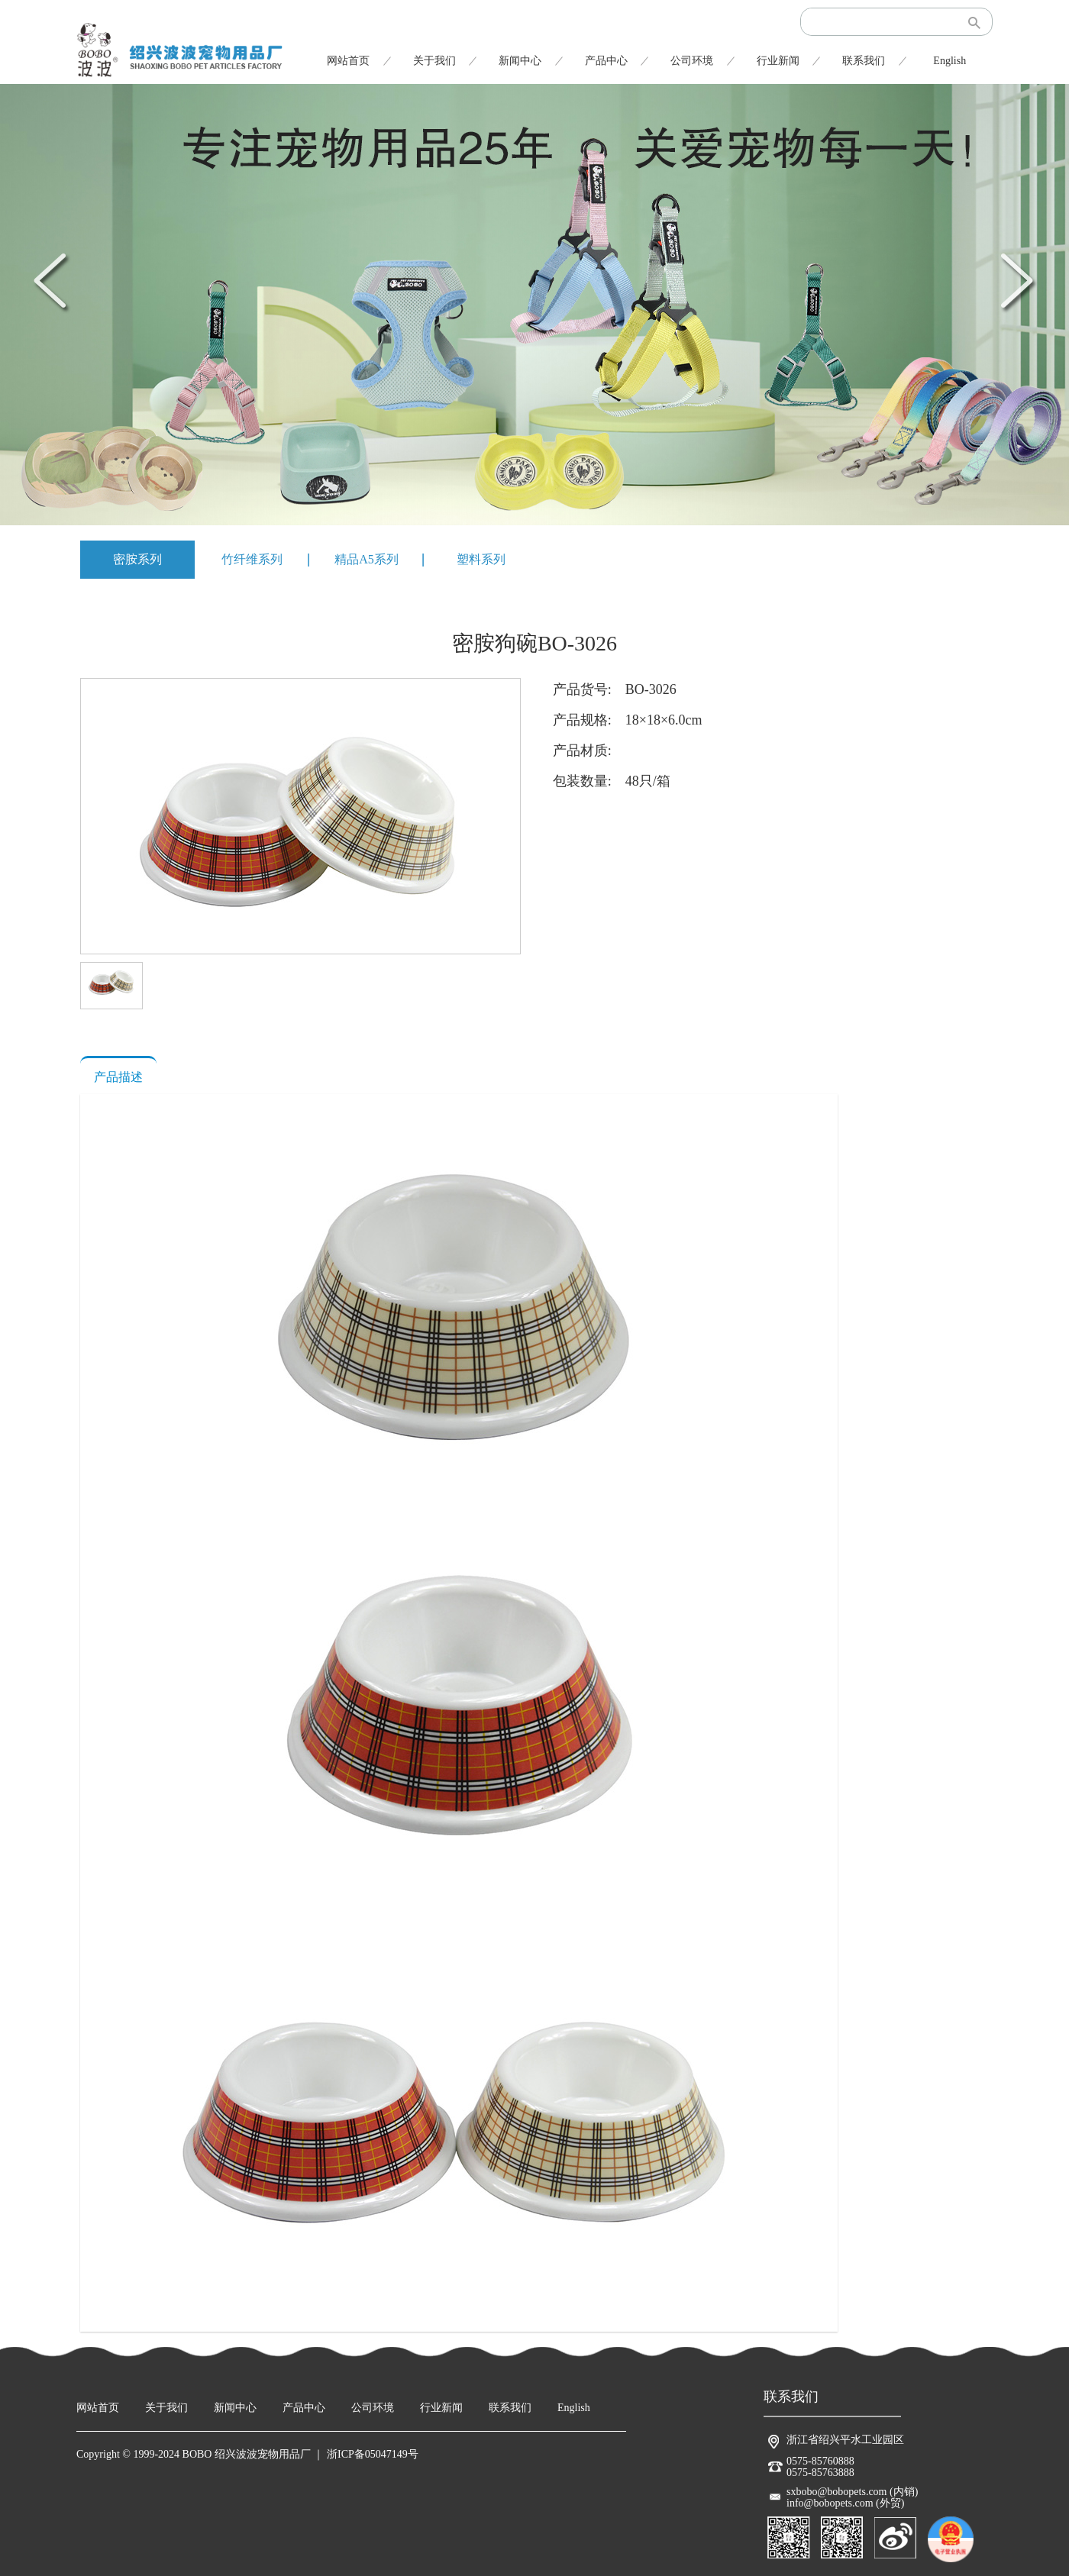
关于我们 (434, 60)
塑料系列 (481, 559)
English (949, 60)
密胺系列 (137, 559)
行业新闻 (778, 60)
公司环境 (691, 60)
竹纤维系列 (252, 559)
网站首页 (348, 60)
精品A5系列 (366, 559)
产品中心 (606, 60)
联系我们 (863, 60)
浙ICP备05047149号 (372, 2454)
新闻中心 (520, 60)
